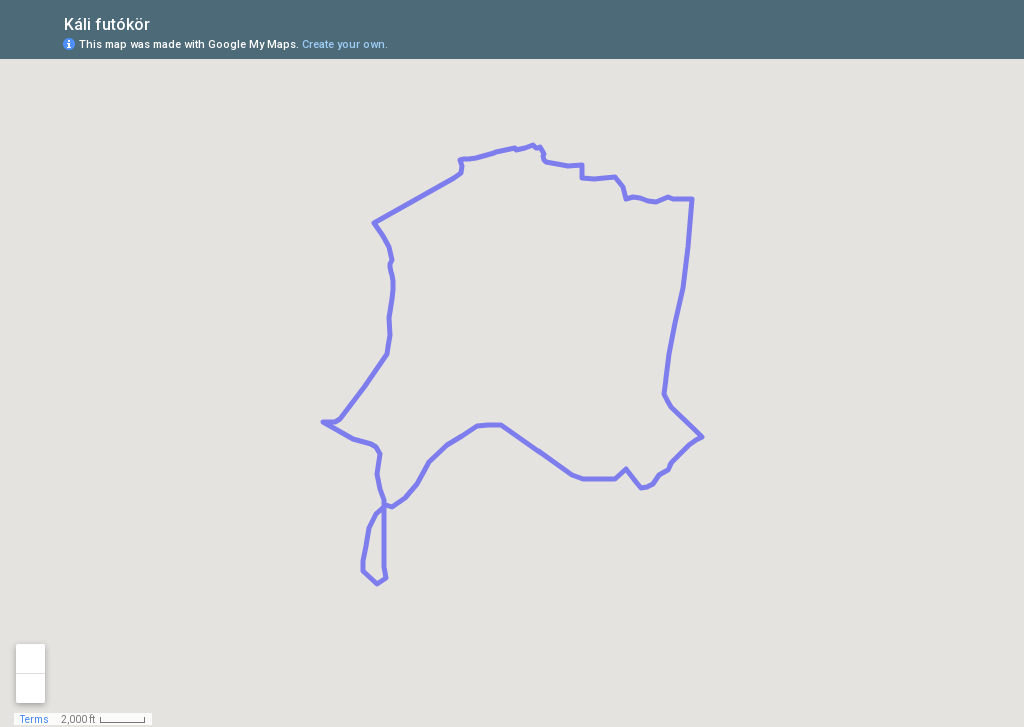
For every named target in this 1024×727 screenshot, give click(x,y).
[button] (929, 43)
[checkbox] (165, 22)
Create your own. (345, 44)
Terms (34, 719)
